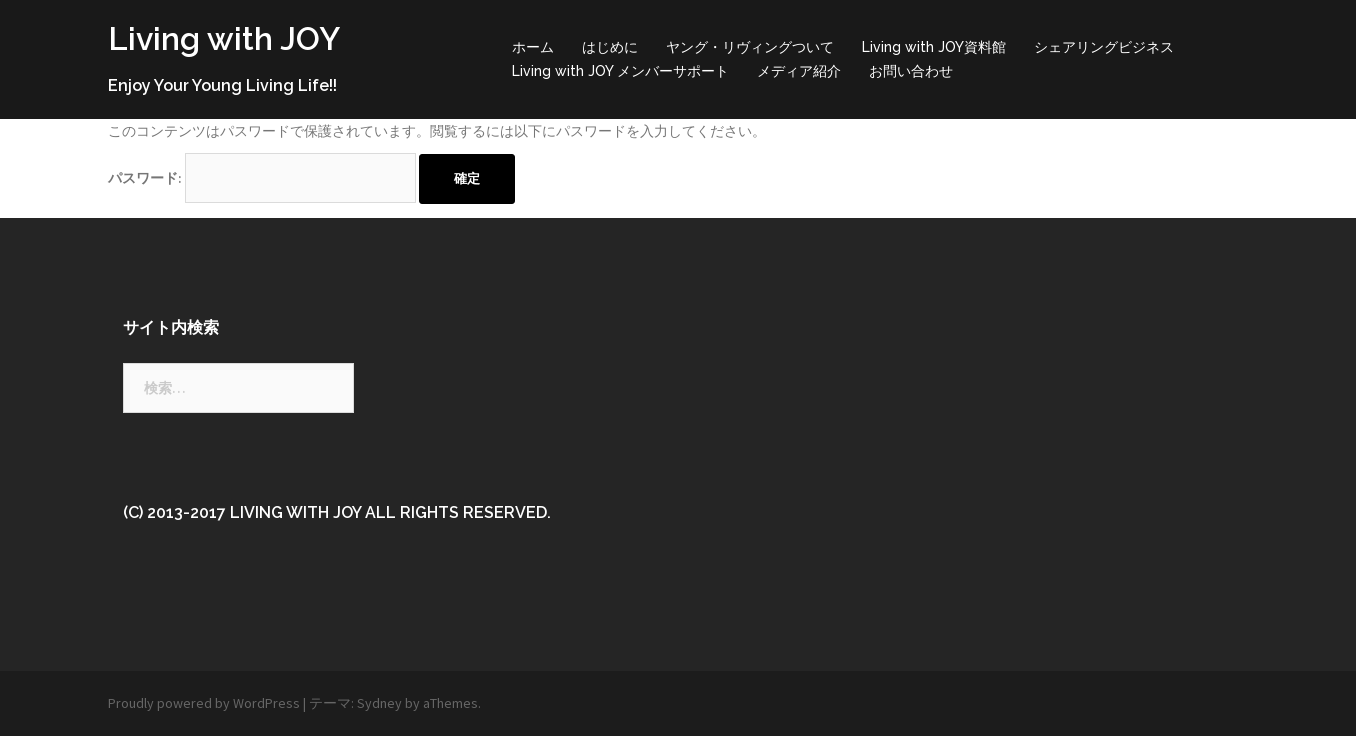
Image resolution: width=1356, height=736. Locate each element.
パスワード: (262, 178)
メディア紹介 (799, 71)
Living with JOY (224, 38)
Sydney (379, 703)
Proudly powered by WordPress (204, 703)
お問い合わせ (911, 71)
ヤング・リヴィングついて (750, 47)
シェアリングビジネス (1104, 47)
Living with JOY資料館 (934, 47)
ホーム (533, 47)
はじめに (610, 47)
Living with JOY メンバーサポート (620, 71)
